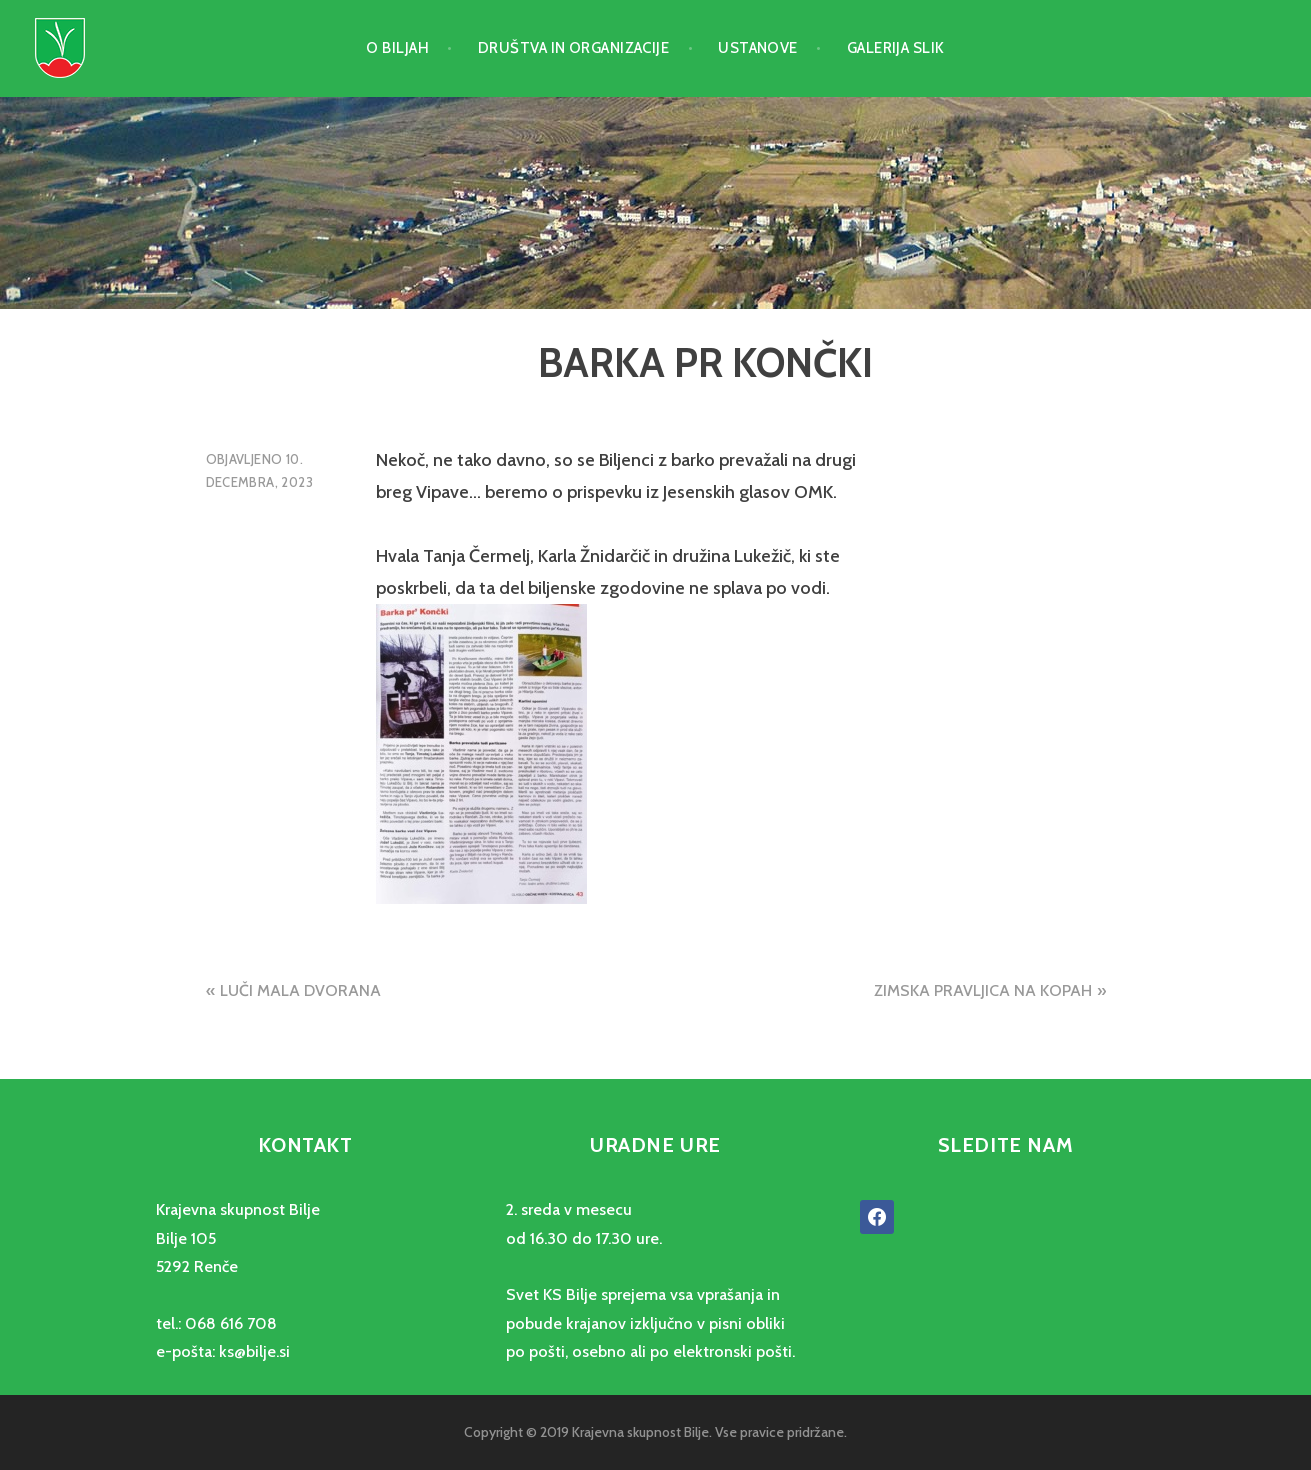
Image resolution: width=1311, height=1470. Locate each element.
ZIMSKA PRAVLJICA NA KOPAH (983, 990)
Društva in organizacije (573, 48)
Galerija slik (896, 48)
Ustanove (758, 48)
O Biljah (397, 48)
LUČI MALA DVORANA (300, 990)
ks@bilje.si (254, 1351)
